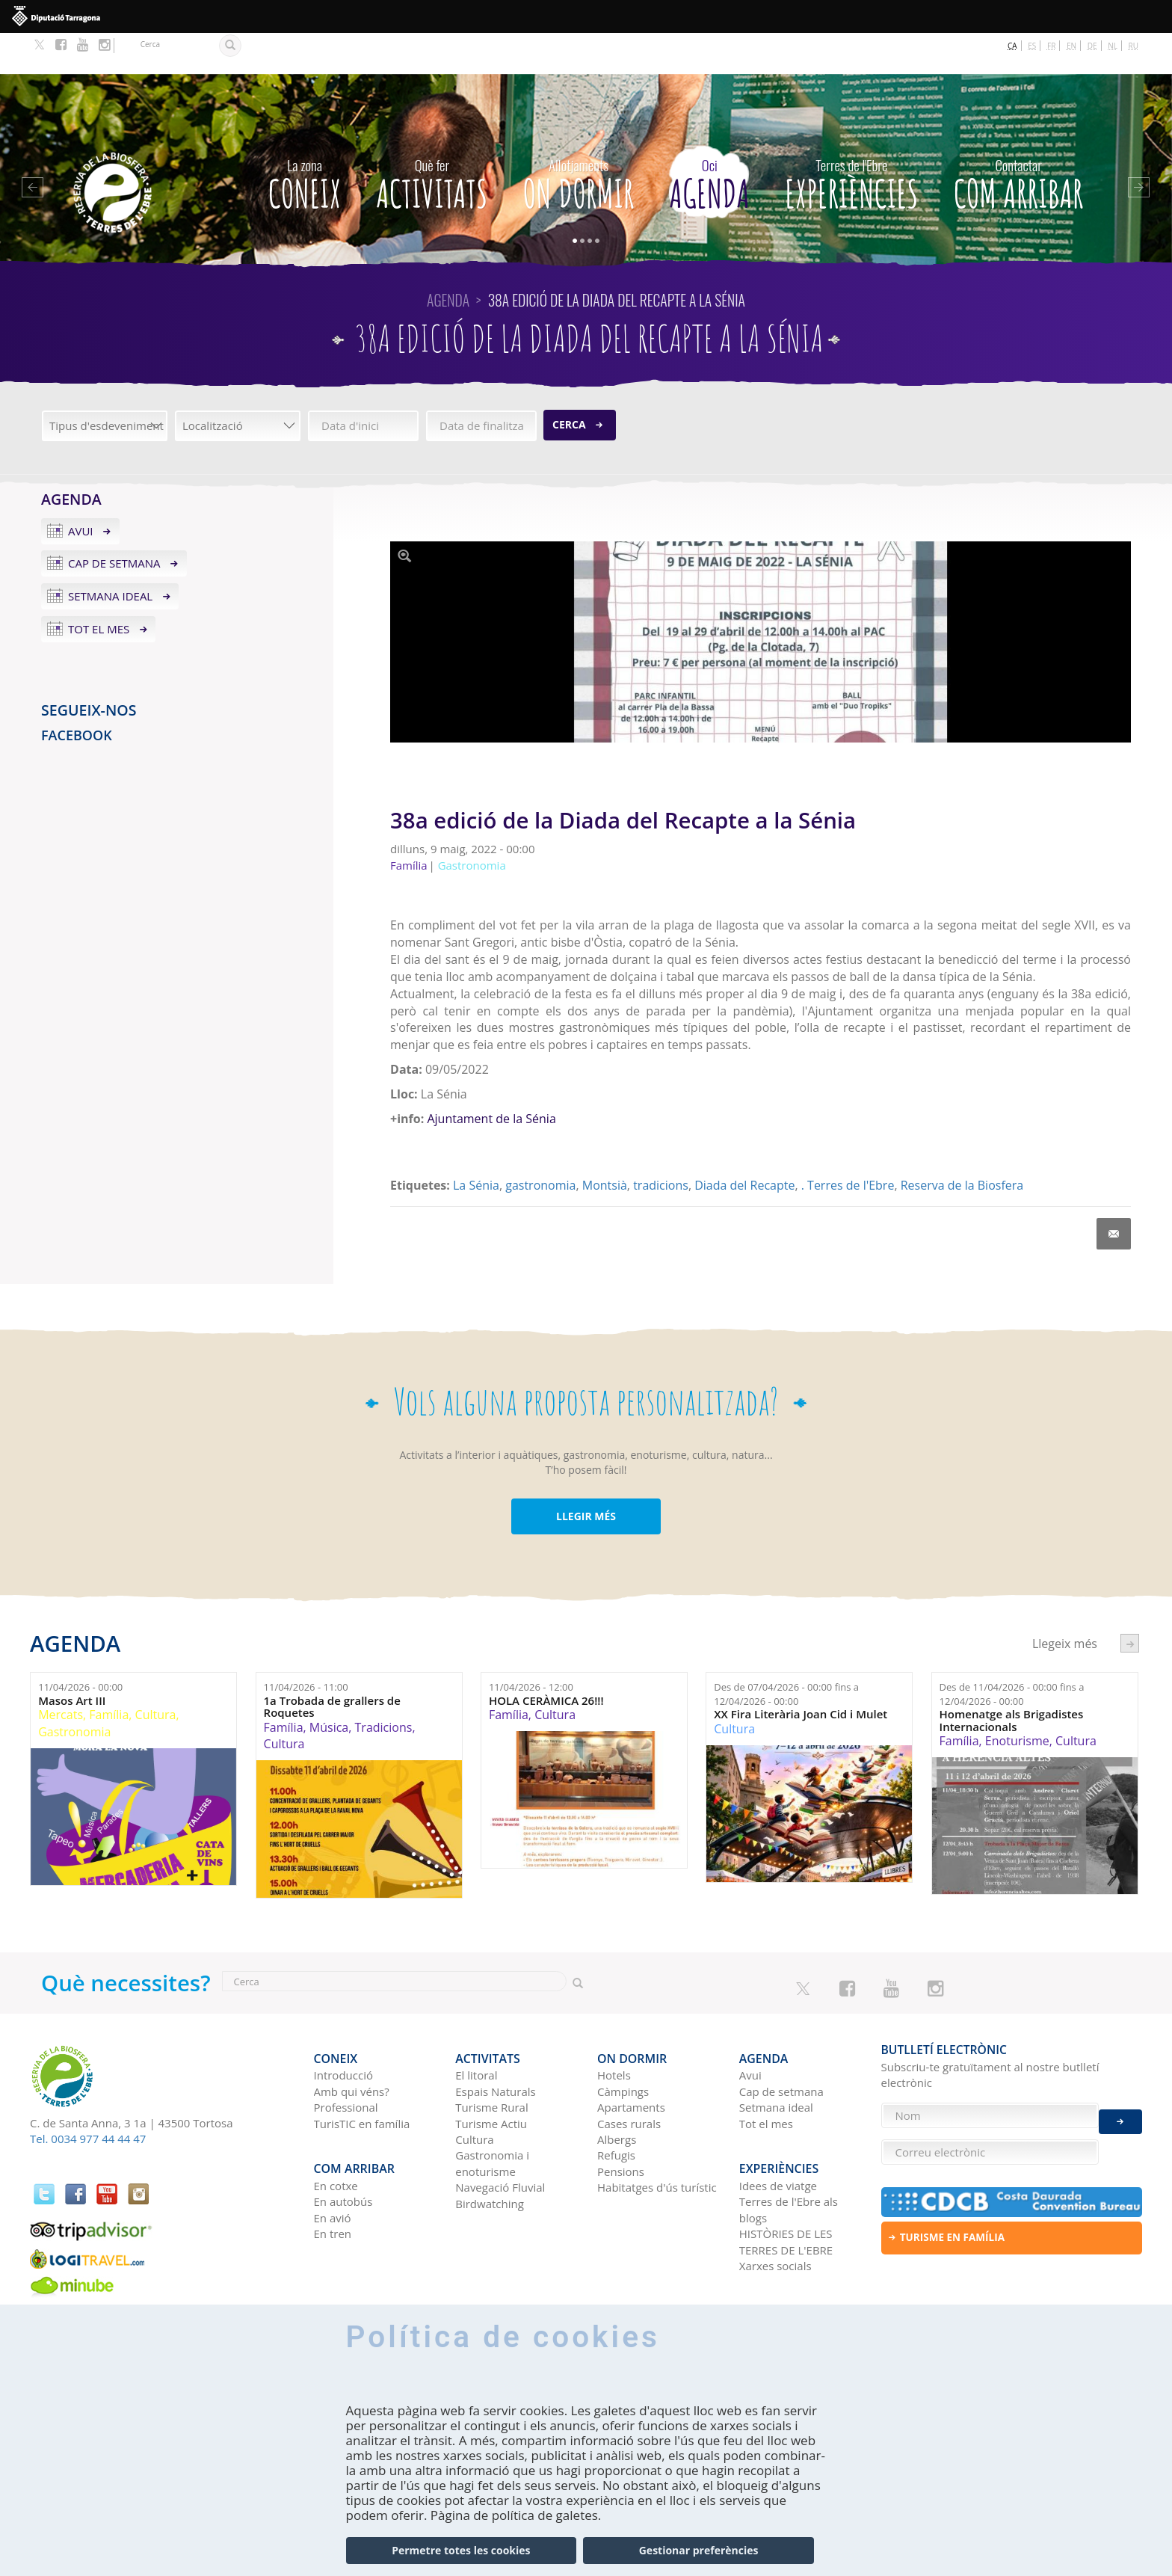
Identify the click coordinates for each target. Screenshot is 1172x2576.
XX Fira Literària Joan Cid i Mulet (800, 1673)
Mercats (60, 1674)
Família (109, 1674)
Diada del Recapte (744, 1145)
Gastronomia (74, 1690)
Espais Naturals (495, 2042)
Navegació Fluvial (500, 2137)
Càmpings (623, 2042)
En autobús (343, 2143)
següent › (1129, 1602)
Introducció (343, 2025)
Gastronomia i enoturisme (492, 2113)
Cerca (569, 383)
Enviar (1120, 2110)
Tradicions (384, 1686)
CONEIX (304, 139)
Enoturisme (1017, 1700)
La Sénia (476, 1145)
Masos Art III (71, 1659)
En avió (332, 2159)
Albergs (616, 2089)
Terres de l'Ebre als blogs (788, 2151)
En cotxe (336, 2127)
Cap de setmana (114, 522)
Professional (346, 2057)
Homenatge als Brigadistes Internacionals (1012, 1679)
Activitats (431, 139)
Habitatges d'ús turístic (657, 2137)
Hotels (614, 2025)
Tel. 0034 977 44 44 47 (88, 2098)
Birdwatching (489, 2154)
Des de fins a (786, 1653)
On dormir (579, 139)
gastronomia (540, 1145)
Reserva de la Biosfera (962, 1145)
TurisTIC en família (362, 2073)
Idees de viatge (778, 2127)
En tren (333, 2175)
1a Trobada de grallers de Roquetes (332, 1665)
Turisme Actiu (491, 2073)
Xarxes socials (775, 2207)
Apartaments (631, 2057)
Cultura (155, 1674)
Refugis (616, 2105)
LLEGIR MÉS (586, 1475)
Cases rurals (629, 2073)
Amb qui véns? (351, 2042)
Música (328, 1686)
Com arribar (1019, 139)
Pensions (620, 2122)
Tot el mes (98, 588)
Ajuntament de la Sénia (491, 1077)
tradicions (660, 1145)
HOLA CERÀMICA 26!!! (546, 1659)
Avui (80, 489)
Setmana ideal (110, 555)
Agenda (710, 139)
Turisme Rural (491, 2057)
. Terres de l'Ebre (848, 1145)
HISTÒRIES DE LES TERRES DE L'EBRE (786, 2183)
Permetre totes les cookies (461, 2550)
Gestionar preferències (699, 2550)
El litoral (476, 2025)
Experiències (852, 139)
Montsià (604, 1145)
